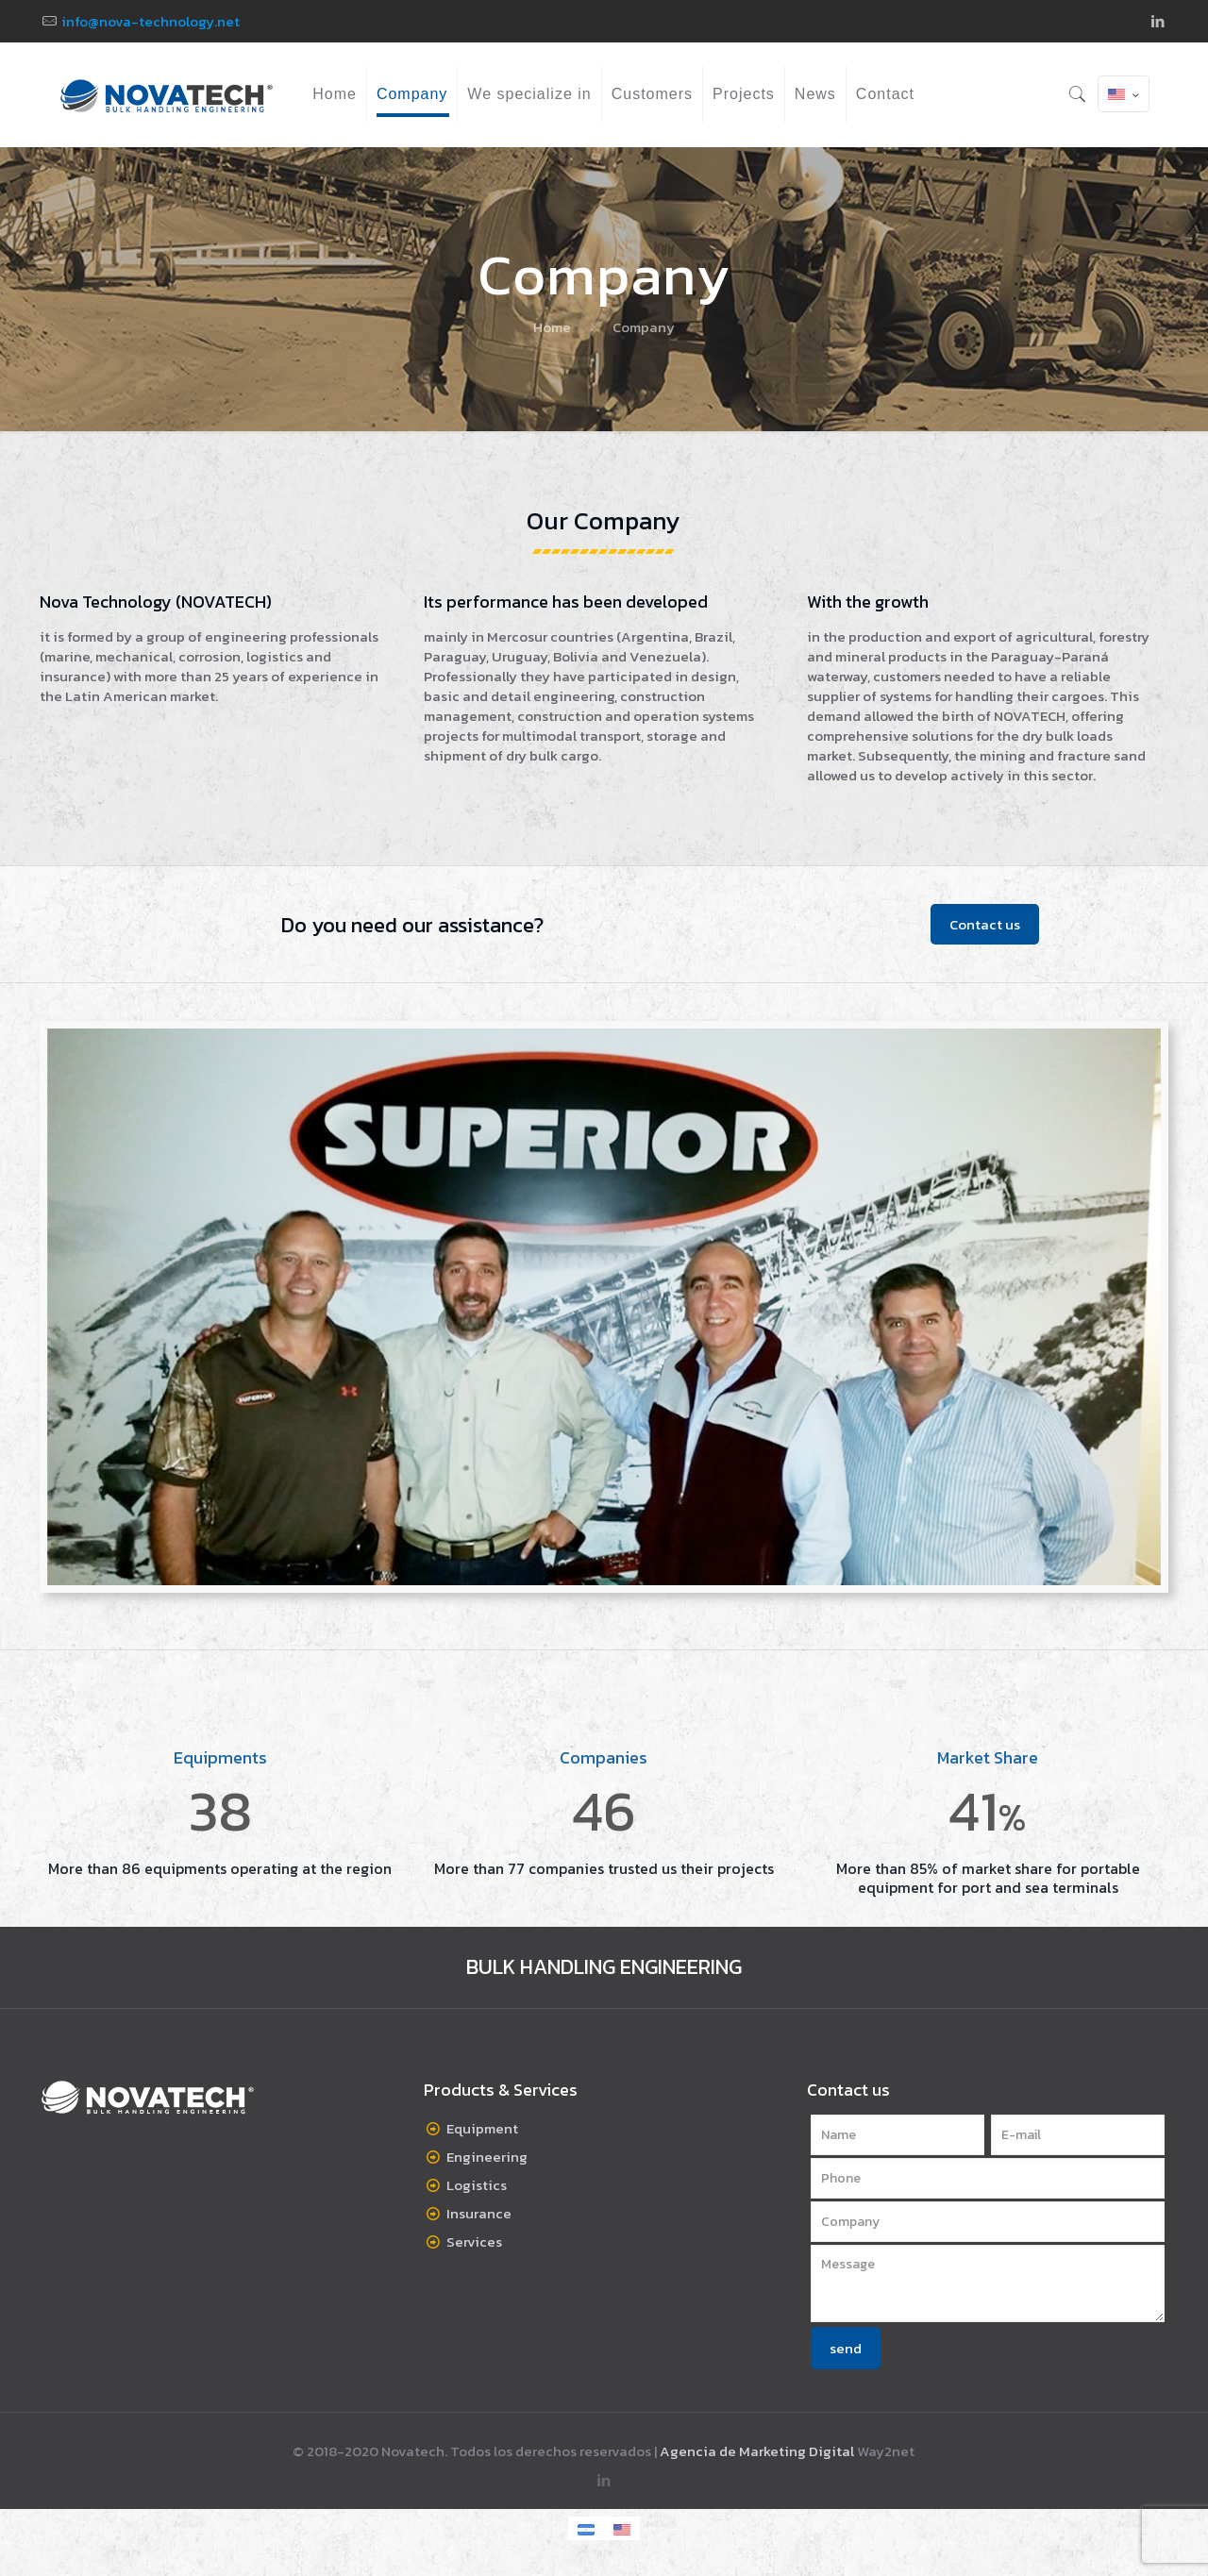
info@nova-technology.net (150, 21)
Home (552, 327)
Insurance (479, 2213)
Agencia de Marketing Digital (757, 2451)
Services (474, 2241)
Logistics (476, 2185)
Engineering (487, 2156)
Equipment (482, 2128)
